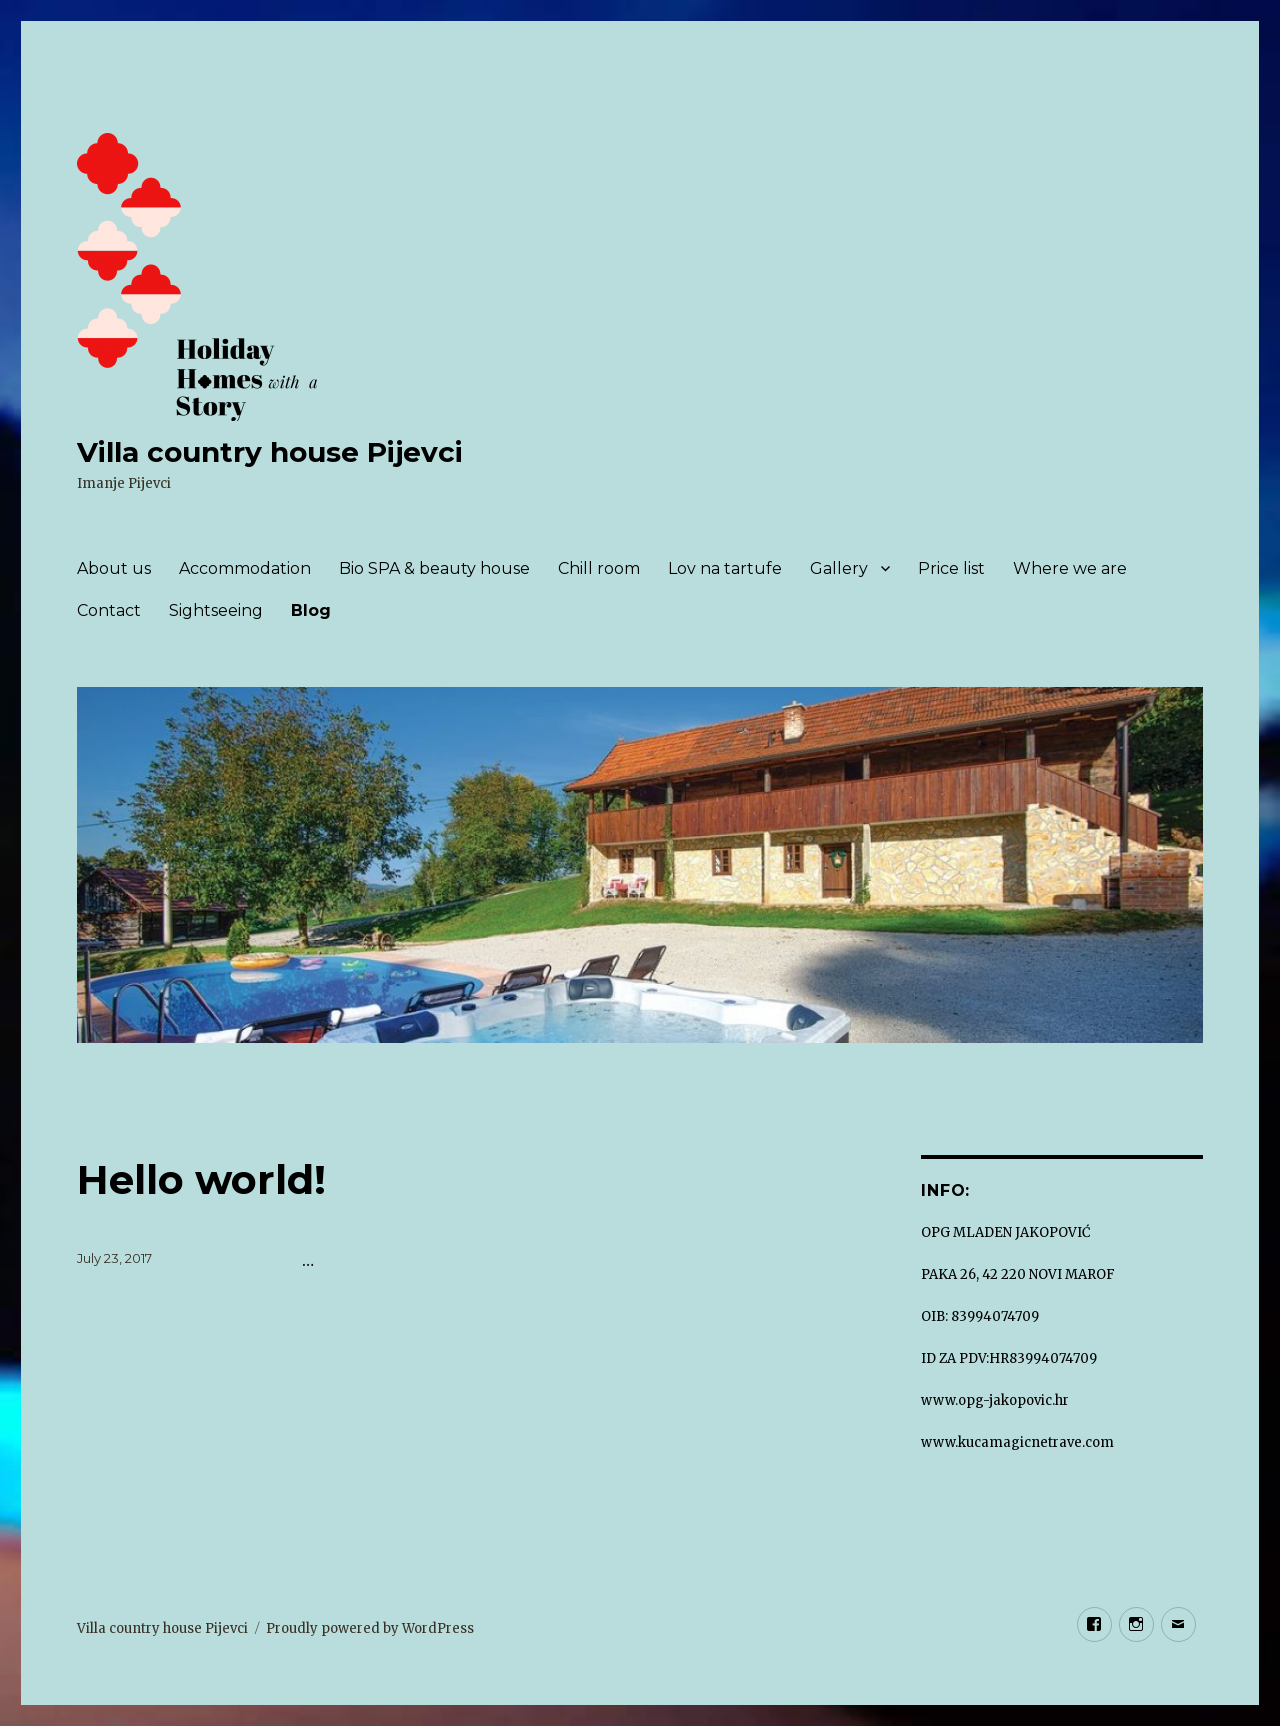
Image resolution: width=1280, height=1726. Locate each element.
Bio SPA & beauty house (434, 568)
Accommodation (245, 568)
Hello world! (201, 1179)
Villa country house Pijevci (270, 452)
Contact (109, 610)
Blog (311, 610)
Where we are (1070, 568)
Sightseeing (216, 610)
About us (114, 568)
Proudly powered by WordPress (370, 1628)
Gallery (839, 568)
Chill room (599, 568)
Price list (951, 568)
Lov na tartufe (725, 568)
